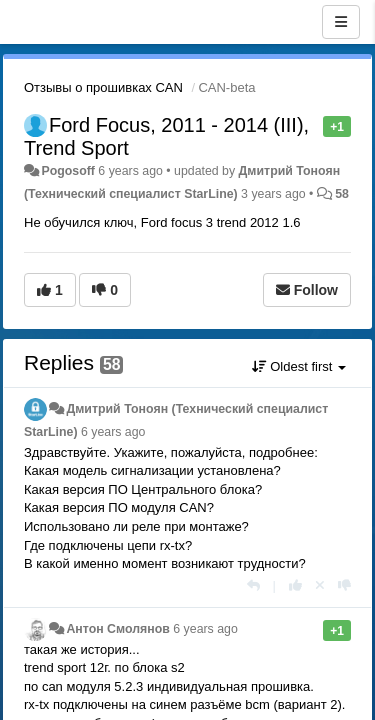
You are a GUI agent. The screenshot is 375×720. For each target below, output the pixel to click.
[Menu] (341, 22)
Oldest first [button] (299, 366)
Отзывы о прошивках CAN (103, 87)
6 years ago (113, 432)
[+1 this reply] (295, 585)
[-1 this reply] (344, 585)
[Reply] (253, 585)
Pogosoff (67, 171)
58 (342, 194)
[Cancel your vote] (320, 585)
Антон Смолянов (117, 629)
